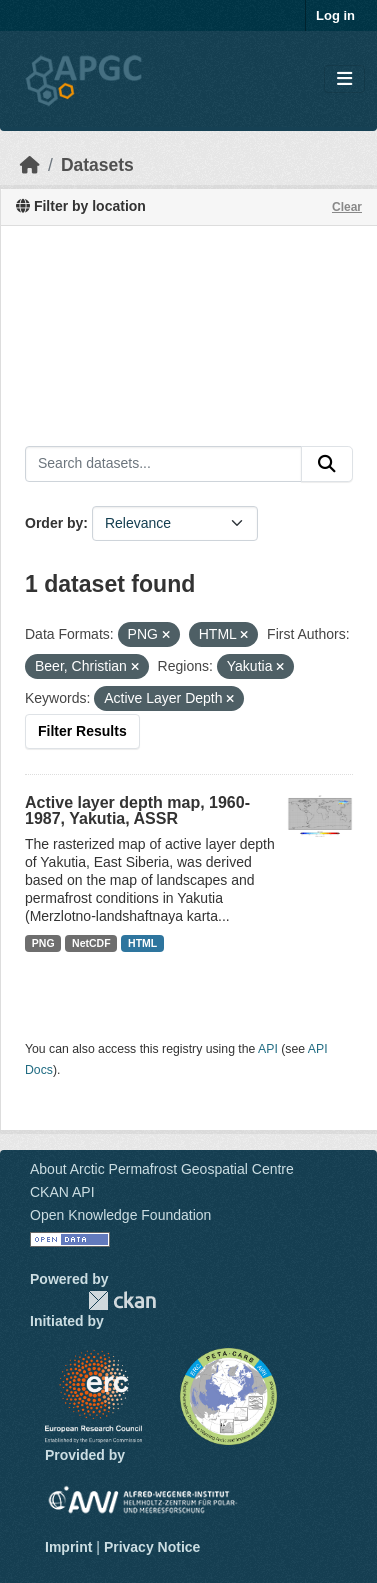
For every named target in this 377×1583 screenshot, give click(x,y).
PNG (43, 943)
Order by (54, 523)
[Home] (30, 165)
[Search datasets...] (163, 464)
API (268, 1049)
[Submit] (327, 464)
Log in (335, 15)
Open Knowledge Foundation (120, 1215)
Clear (347, 207)
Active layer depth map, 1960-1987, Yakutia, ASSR (137, 810)
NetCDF (91, 943)
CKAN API (62, 1192)
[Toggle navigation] (344, 79)
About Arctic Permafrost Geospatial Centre (162, 1169)
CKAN (122, 1300)
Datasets (97, 165)
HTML (142, 943)
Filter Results (82, 731)
